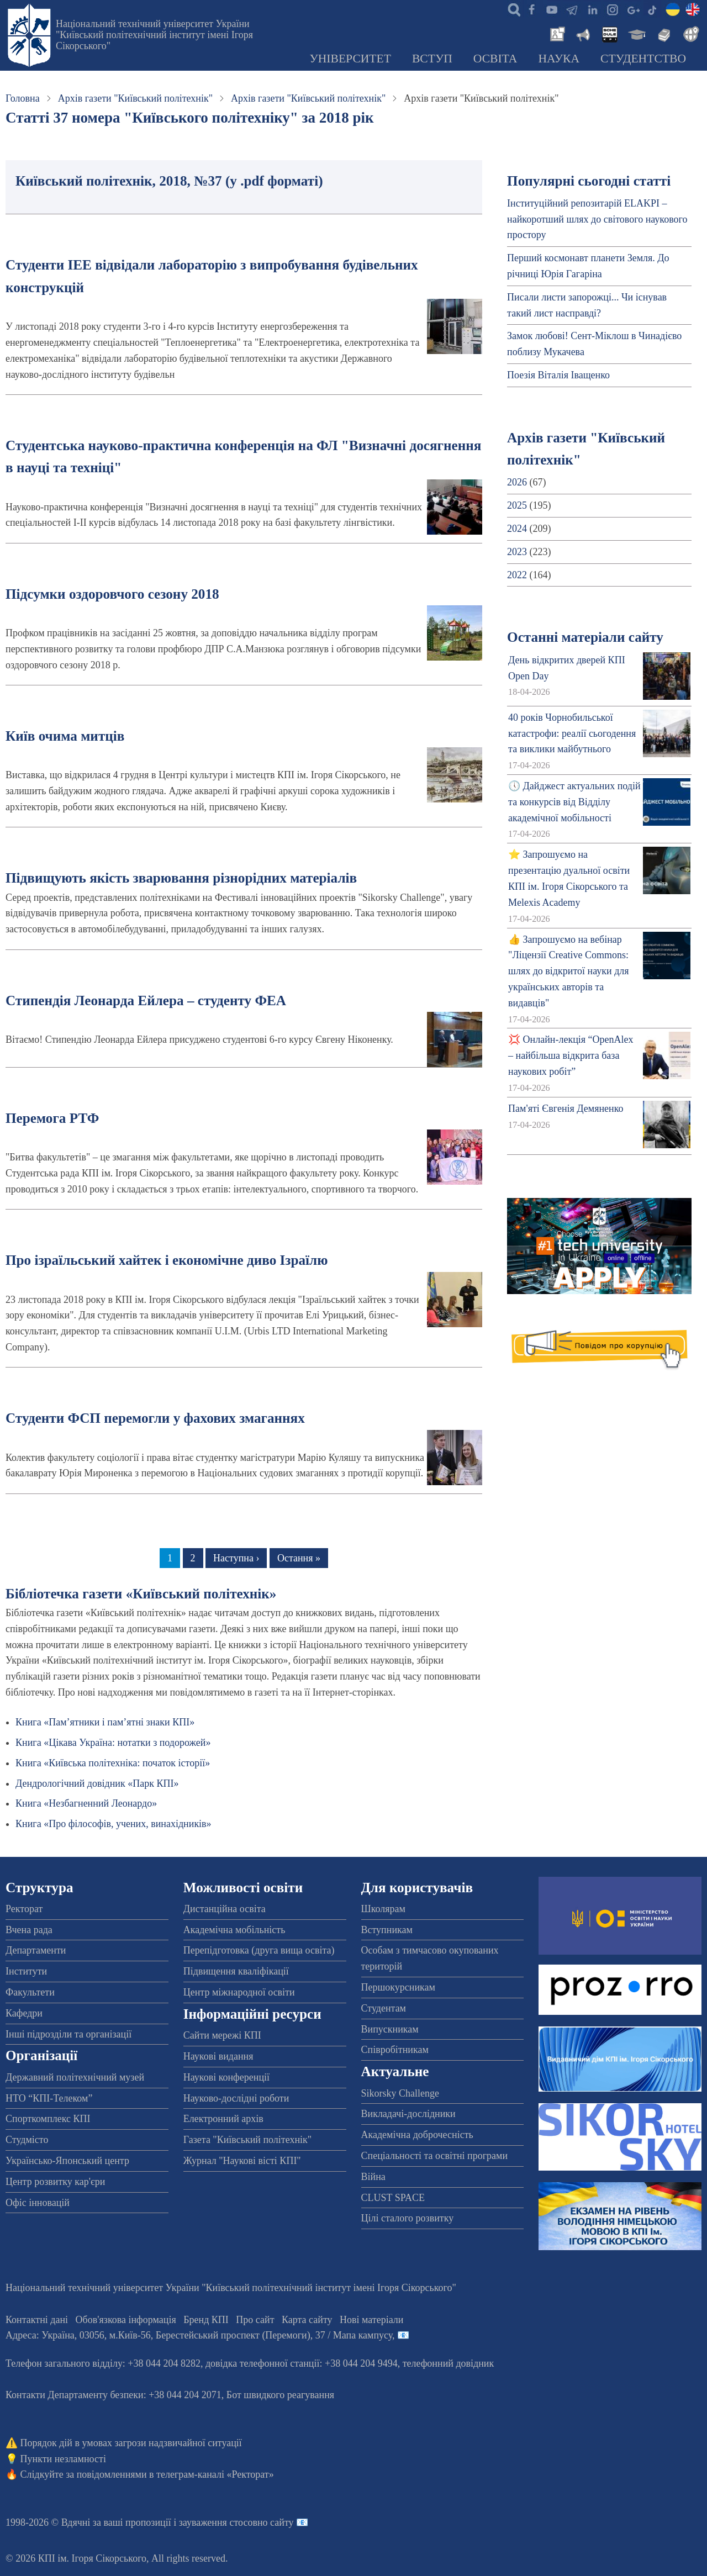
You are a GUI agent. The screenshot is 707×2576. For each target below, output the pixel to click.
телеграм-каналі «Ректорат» (215, 2474)
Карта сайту (307, 2319)
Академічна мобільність (234, 1929)
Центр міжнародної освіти (239, 1992)
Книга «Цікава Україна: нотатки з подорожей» (112, 1742)
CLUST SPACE (393, 2197)
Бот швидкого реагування (280, 2394)
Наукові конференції (226, 2077)
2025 (517, 505)
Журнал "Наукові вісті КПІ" (242, 2160)
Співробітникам (395, 2049)
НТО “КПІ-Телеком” (49, 2098)
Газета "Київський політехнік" (247, 2139)
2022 (517, 574)
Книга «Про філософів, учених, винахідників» (113, 1823)
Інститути (26, 1971)
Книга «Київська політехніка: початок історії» (112, 1763)
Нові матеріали (371, 2319)
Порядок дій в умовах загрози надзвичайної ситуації (131, 2442)
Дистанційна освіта (224, 1908)
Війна (373, 2176)
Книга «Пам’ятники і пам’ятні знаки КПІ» (104, 1722)
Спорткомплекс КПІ (48, 2118)
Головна (23, 98)
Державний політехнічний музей (75, 2077)
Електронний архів (223, 2118)
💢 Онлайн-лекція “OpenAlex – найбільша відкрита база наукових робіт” (570, 1055)
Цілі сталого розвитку (407, 2218)
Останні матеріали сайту (585, 637)
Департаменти (36, 1950)
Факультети (30, 1992)
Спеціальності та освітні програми (434, 2155)
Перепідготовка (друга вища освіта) (259, 1950)
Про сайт (255, 2319)
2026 (517, 482)
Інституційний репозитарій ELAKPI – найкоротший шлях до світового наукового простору (597, 219)
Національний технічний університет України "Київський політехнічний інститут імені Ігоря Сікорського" (154, 34)
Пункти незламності (63, 2458)
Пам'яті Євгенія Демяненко (565, 1108)
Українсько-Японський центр (67, 2160)
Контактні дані (37, 2319)
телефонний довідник (448, 2363)
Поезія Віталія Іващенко (558, 375)
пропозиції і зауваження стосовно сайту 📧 (216, 2522)
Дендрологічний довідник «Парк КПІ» (96, 1783)
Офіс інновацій (38, 2202)
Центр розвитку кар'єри (55, 2181)
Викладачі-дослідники (408, 2113)
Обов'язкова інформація (126, 2319)
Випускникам (390, 2029)
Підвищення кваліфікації (236, 1971)
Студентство (643, 58)
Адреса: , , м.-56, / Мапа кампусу (199, 2335)
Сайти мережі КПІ (222, 2035)
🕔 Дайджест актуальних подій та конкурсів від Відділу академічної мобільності (574, 802)
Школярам (383, 1908)
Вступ (432, 58)
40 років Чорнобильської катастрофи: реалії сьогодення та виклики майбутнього (572, 733)
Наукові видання (218, 2056)
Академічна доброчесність (417, 2134)
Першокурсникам (398, 1987)
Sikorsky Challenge (400, 2093)
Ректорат (24, 1908)
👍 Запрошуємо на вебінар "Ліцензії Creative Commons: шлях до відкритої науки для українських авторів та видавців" (568, 971)
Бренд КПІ (206, 2319)
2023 (517, 551)
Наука (558, 58)
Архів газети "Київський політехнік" (135, 98)
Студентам (384, 2008)
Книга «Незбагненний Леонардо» (86, 1803)
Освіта (495, 58)
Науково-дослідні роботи (236, 2098)
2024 (517, 528)
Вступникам (387, 1929)
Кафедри (24, 2013)
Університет (350, 58)
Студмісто (27, 2139)
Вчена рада (29, 1929)
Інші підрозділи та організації (68, 2034)
